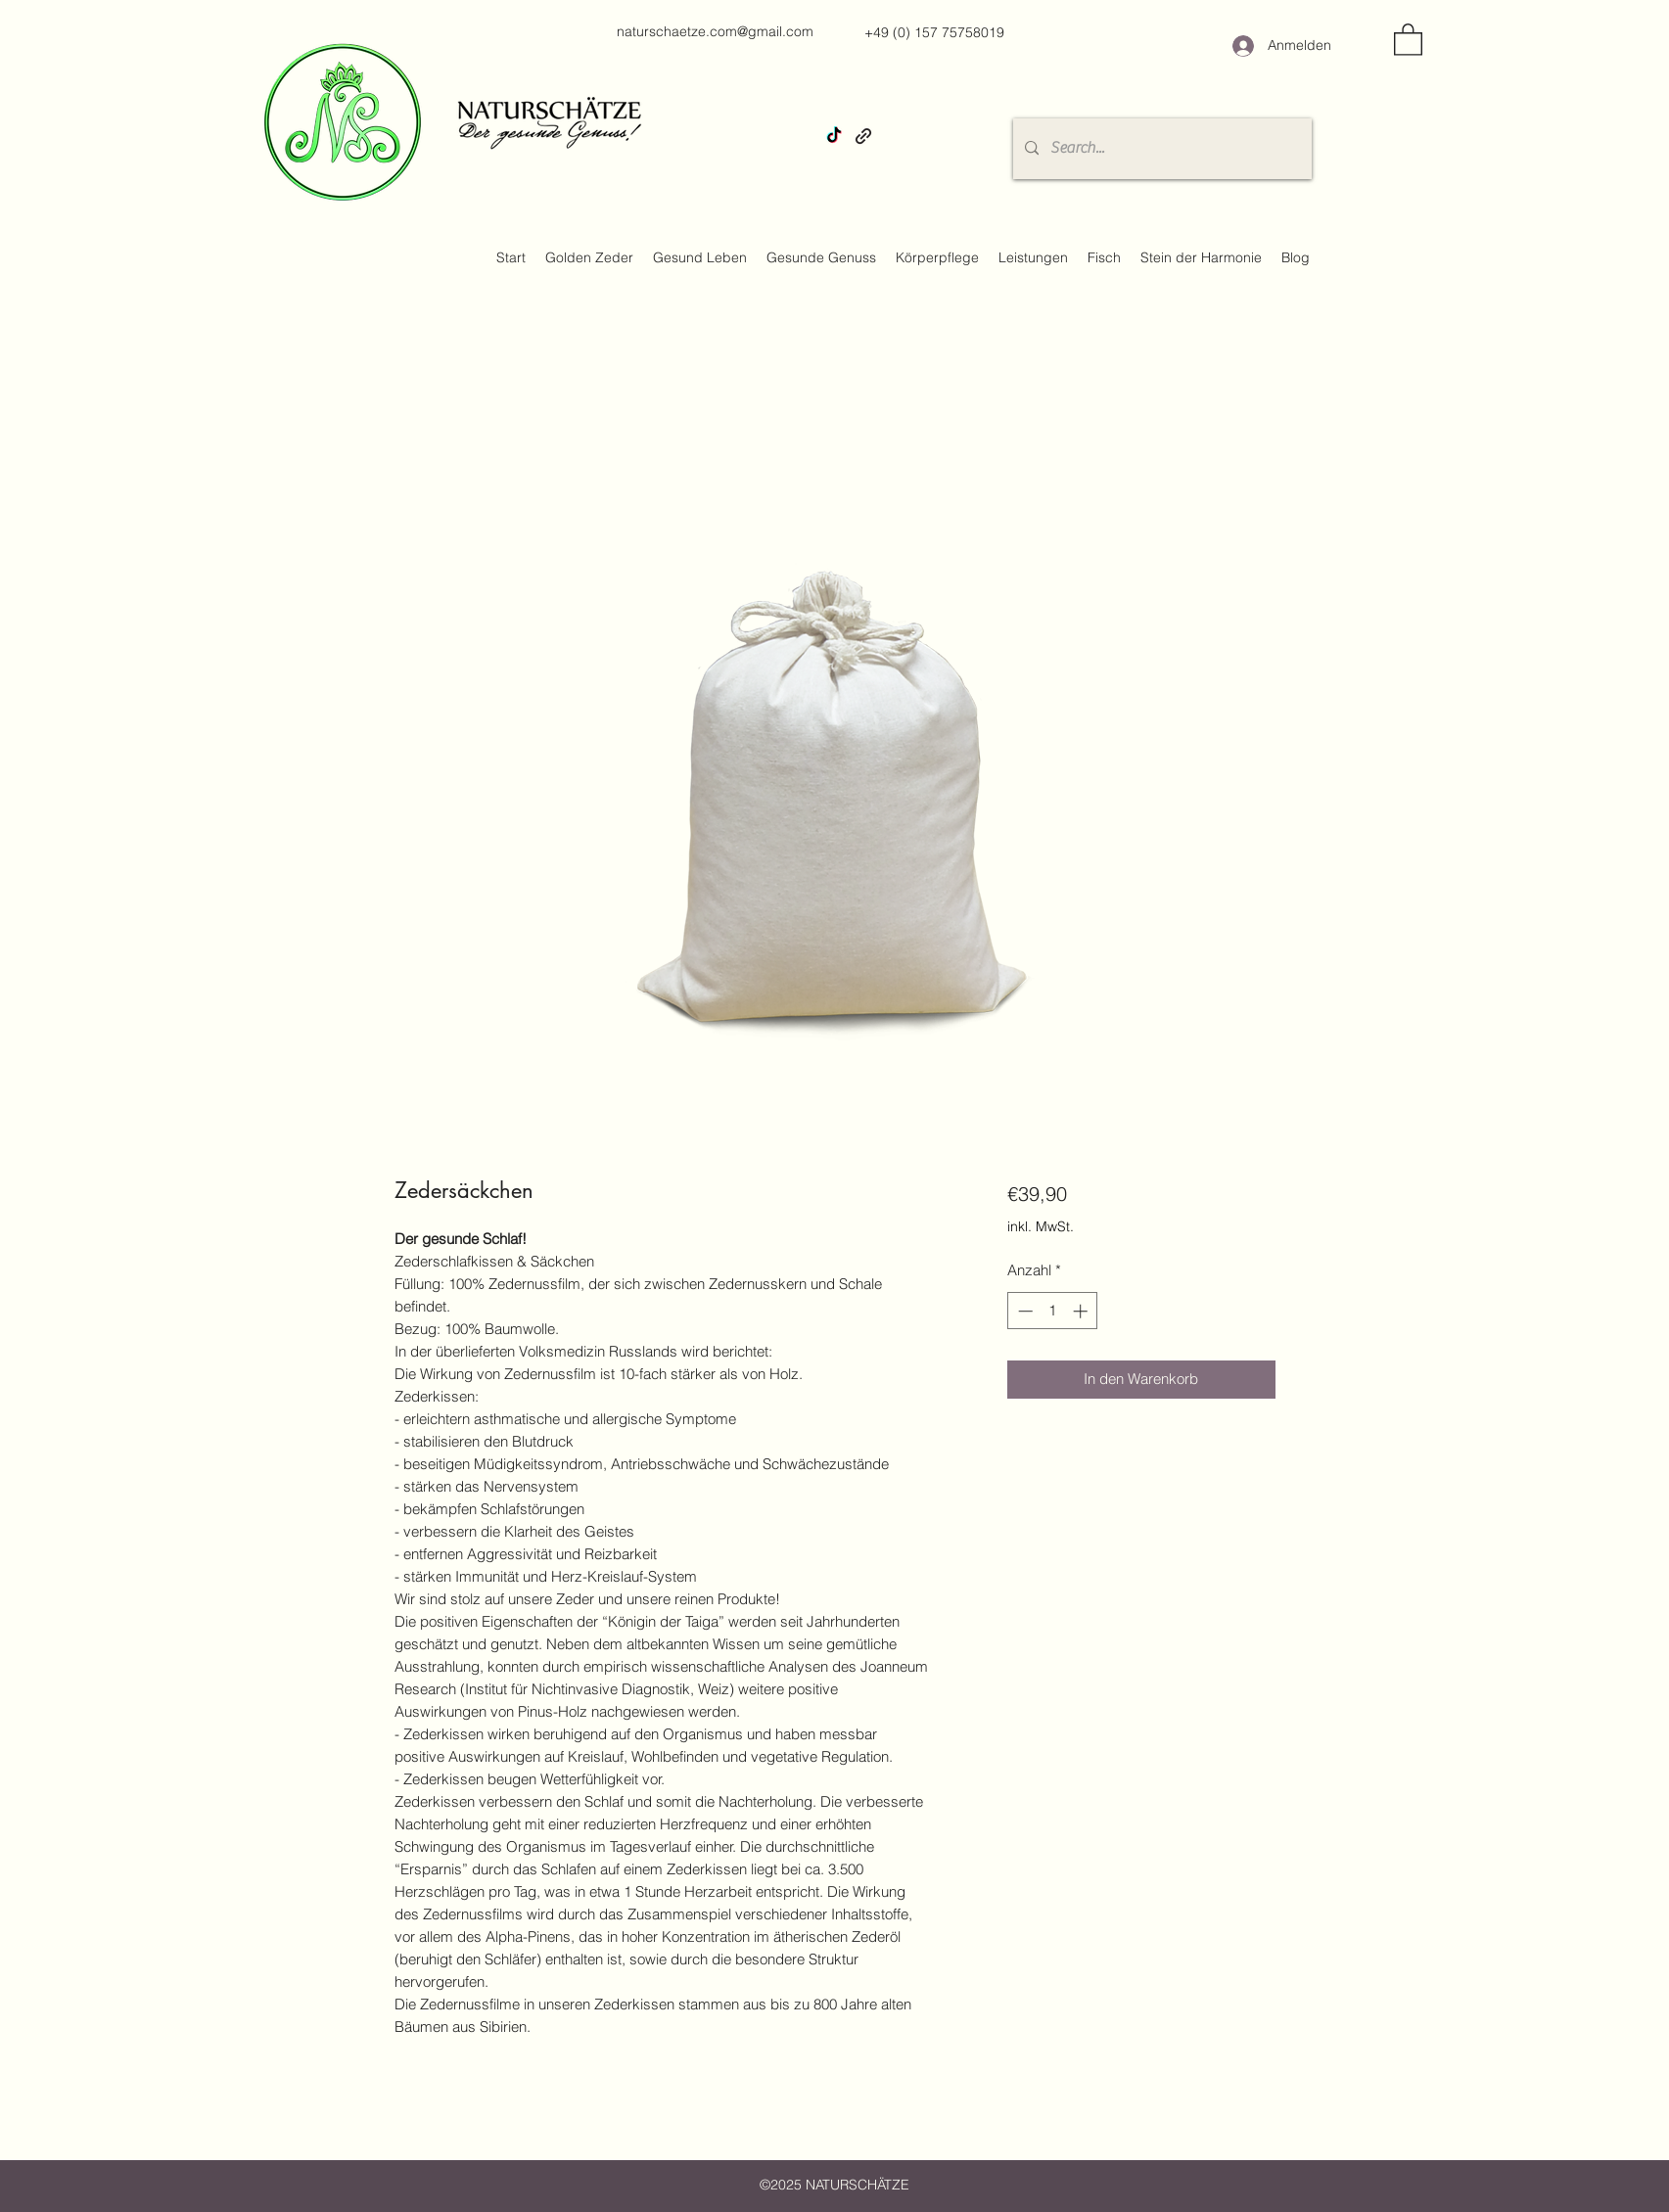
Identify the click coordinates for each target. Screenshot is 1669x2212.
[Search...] (1160, 148)
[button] (1408, 39)
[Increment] (1082, 1311)
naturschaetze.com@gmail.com (715, 31)
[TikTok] (834, 136)
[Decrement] (1023, 1311)
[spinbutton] (1053, 1311)
